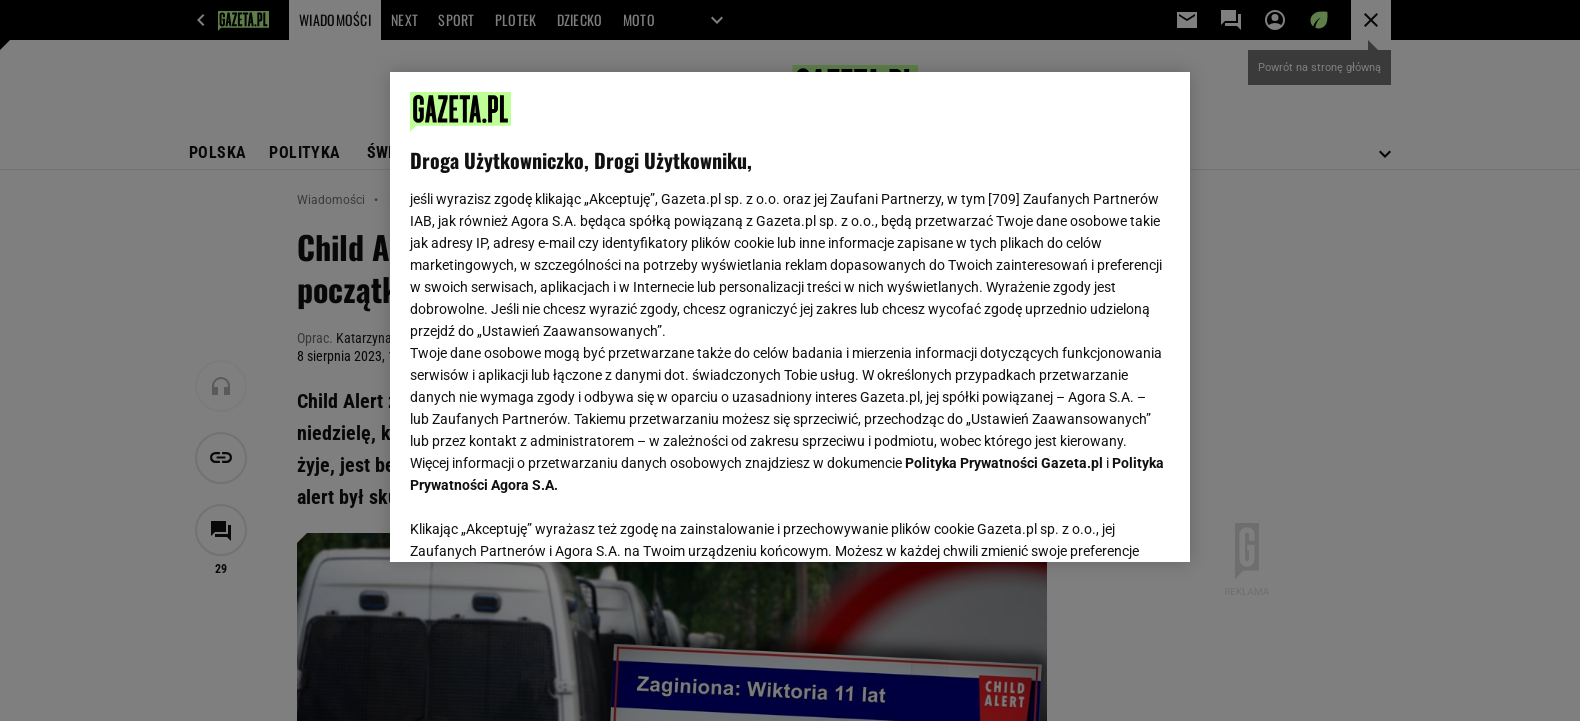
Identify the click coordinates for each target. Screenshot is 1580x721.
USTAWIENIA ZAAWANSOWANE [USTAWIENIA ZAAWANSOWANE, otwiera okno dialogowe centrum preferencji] (540, 522)
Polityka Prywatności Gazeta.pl (1004, 463)
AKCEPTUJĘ (1102, 523)
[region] (790, 317)
